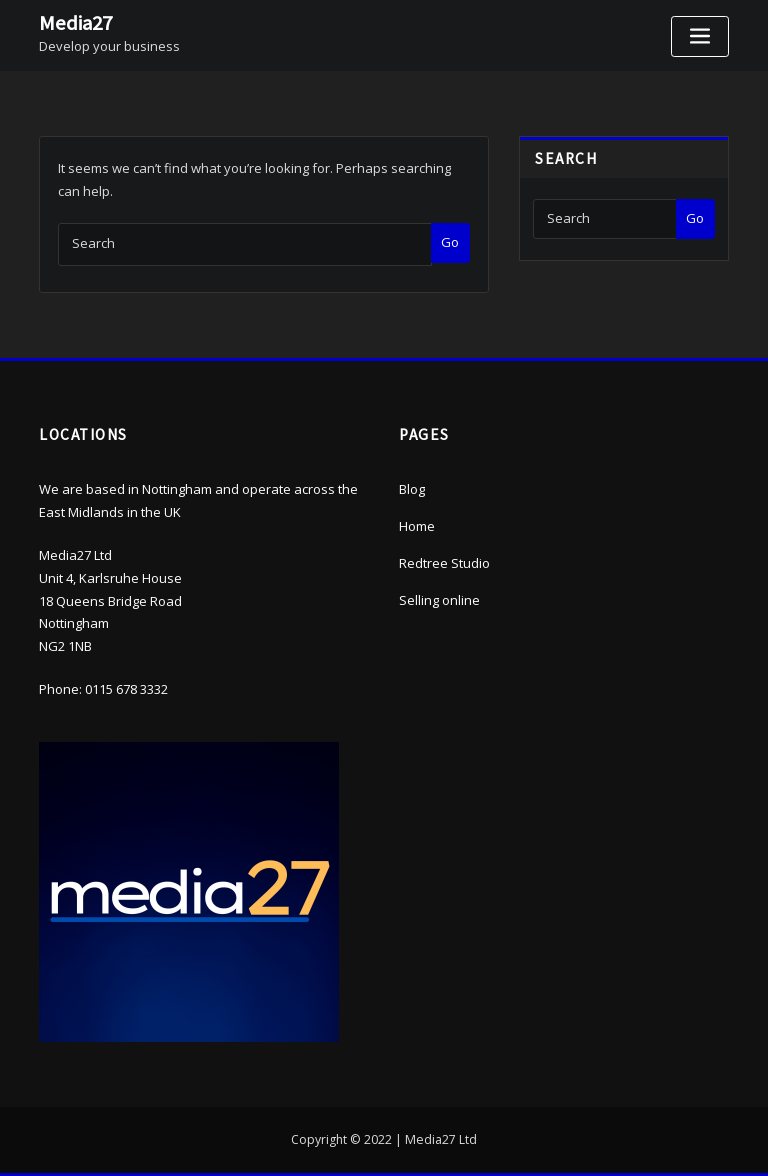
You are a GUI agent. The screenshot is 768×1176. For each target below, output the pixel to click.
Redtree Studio (444, 563)
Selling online (439, 600)
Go (450, 242)
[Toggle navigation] (700, 36)
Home (417, 526)
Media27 (75, 23)
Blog (412, 489)
